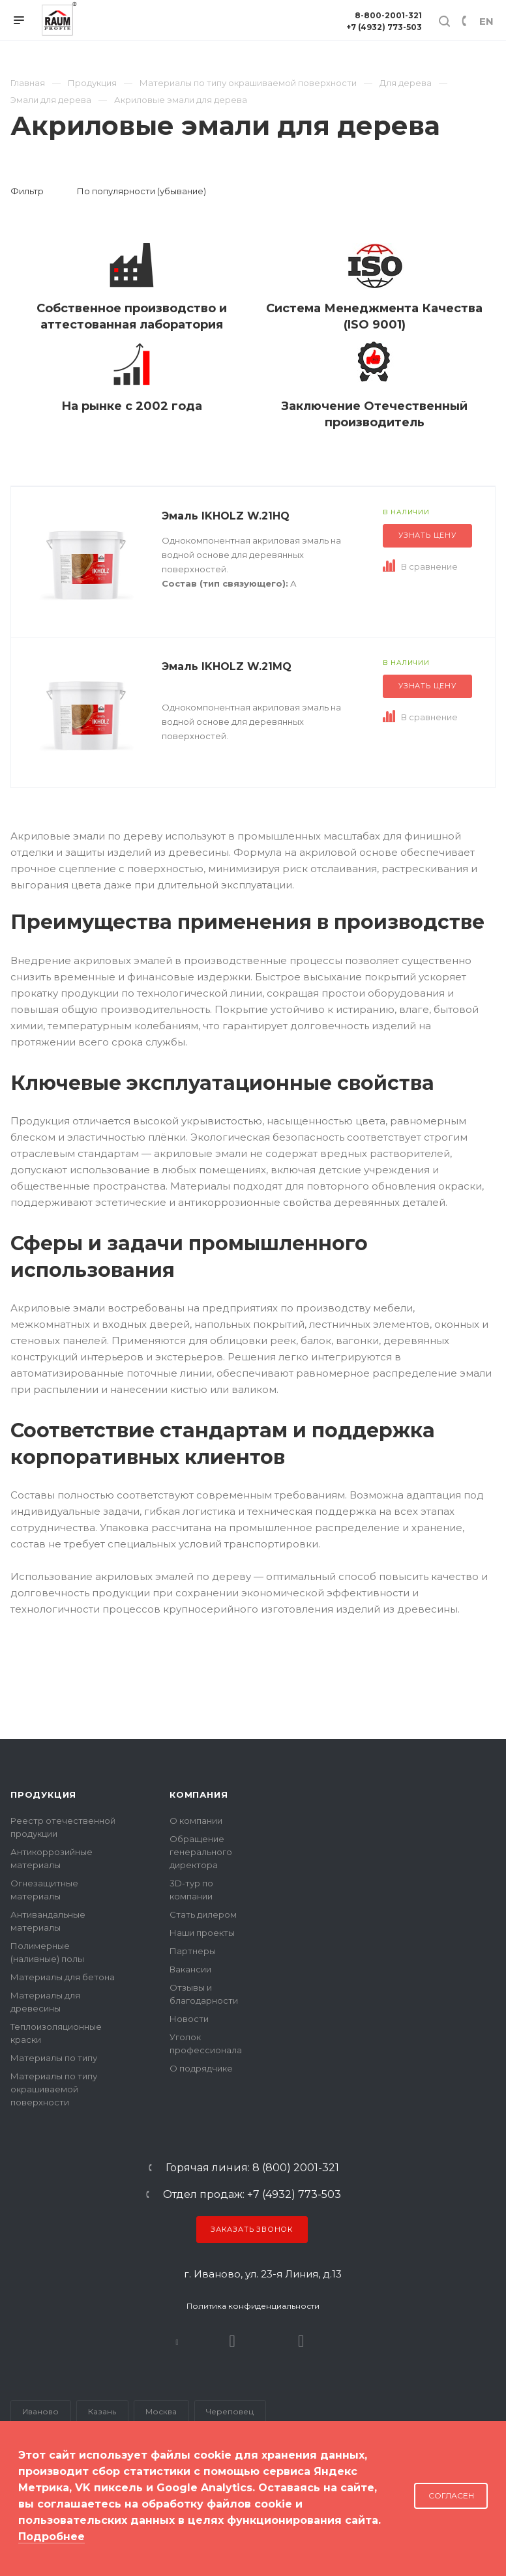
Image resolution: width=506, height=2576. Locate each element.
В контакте (177, 2341)
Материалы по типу (53, 2058)
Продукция (43, 1794)
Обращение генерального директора (201, 1852)
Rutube (232, 2341)
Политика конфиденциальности (253, 2306)
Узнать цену (427, 535)
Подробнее (51, 2536)
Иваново (40, 2411)
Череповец (230, 2411)
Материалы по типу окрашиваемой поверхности (53, 2089)
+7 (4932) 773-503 (384, 27)
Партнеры (193, 1951)
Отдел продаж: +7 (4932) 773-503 (252, 2194)
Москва (161, 2411)
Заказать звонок (252, 2229)
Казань (102, 2411)
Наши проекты (202, 1932)
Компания (199, 1794)
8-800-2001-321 (388, 15)
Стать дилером (203, 1914)
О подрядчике (201, 2068)
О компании (196, 1820)
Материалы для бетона (62, 1977)
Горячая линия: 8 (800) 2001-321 (252, 2168)
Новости (189, 2018)
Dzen (301, 2341)
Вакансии (190, 1969)
